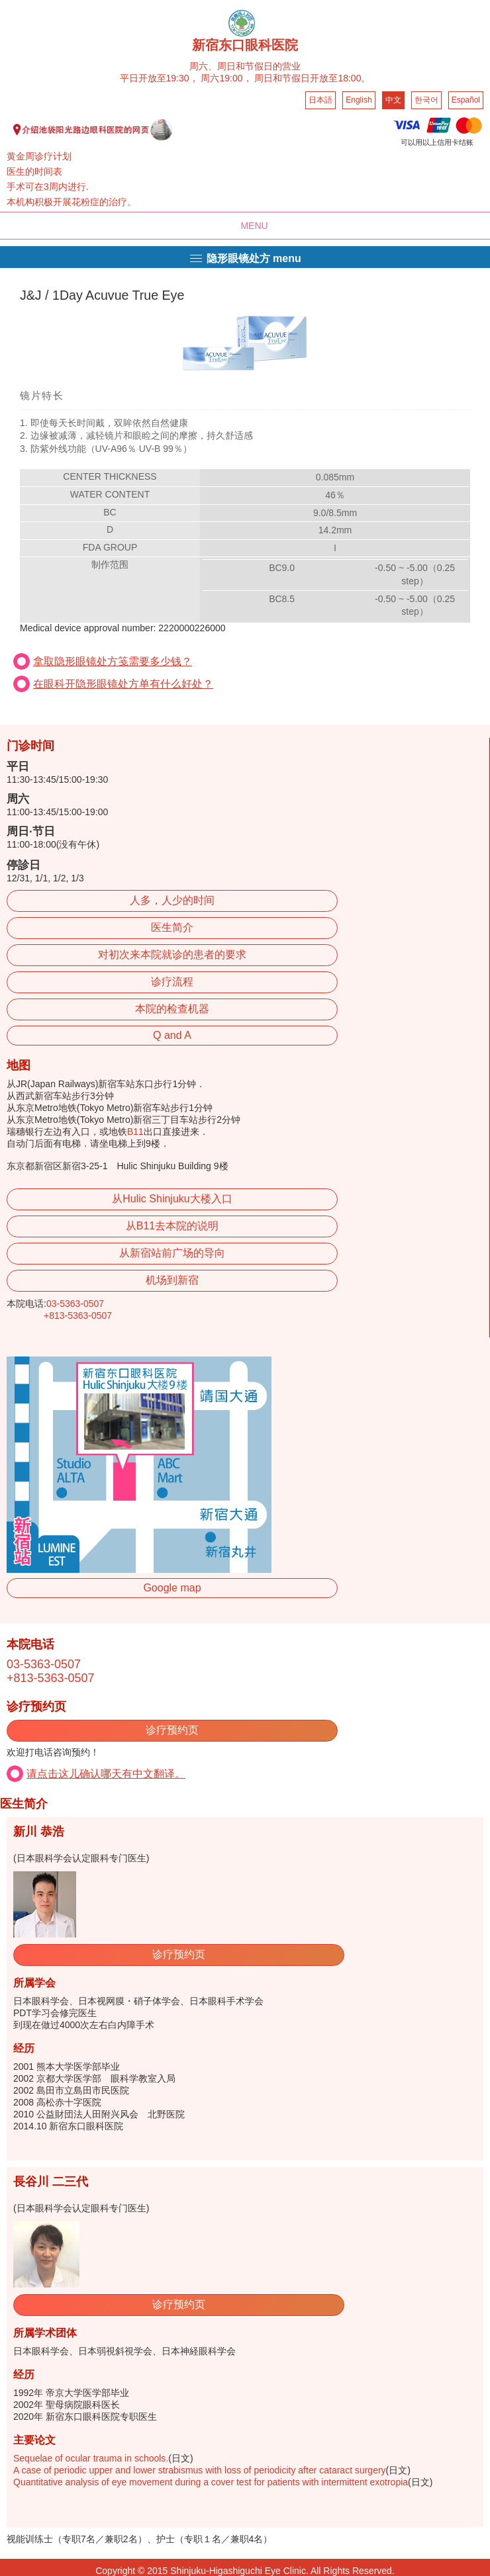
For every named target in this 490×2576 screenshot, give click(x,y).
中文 (393, 100)
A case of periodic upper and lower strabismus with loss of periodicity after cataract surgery (199, 2470)
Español (466, 100)
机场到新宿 (172, 1280)
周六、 (203, 66)
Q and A (172, 1035)
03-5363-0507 (75, 1303)
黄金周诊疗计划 (39, 156)
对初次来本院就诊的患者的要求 (172, 954)
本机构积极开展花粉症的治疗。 (71, 202)
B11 (135, 1131)
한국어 (426, 100)
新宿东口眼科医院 (245, 45)
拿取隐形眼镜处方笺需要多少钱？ (112, 661)
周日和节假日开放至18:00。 (312, 78)
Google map (172, 1587)
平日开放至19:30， (159, 78)
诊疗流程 (172, 981)
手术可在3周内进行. (48, 186)
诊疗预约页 (172, 1730)
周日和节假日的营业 (259, 66)
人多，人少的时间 (172, 900)
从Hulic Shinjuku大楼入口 (172, 1198)
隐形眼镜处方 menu (245, 258)
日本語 (320, 100)
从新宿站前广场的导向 (172, 1253)
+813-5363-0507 (78, 1315)
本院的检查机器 (172, 1008)
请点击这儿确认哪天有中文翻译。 (105, 1773)
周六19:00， (226, 78)
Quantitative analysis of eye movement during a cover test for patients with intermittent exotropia (210, 2482)
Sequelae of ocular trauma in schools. (90, 2458)
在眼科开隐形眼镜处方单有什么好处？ (123, 683)
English (358, 100)
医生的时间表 (34, 171)
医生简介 (172, 927)
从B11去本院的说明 (172, 1225)
